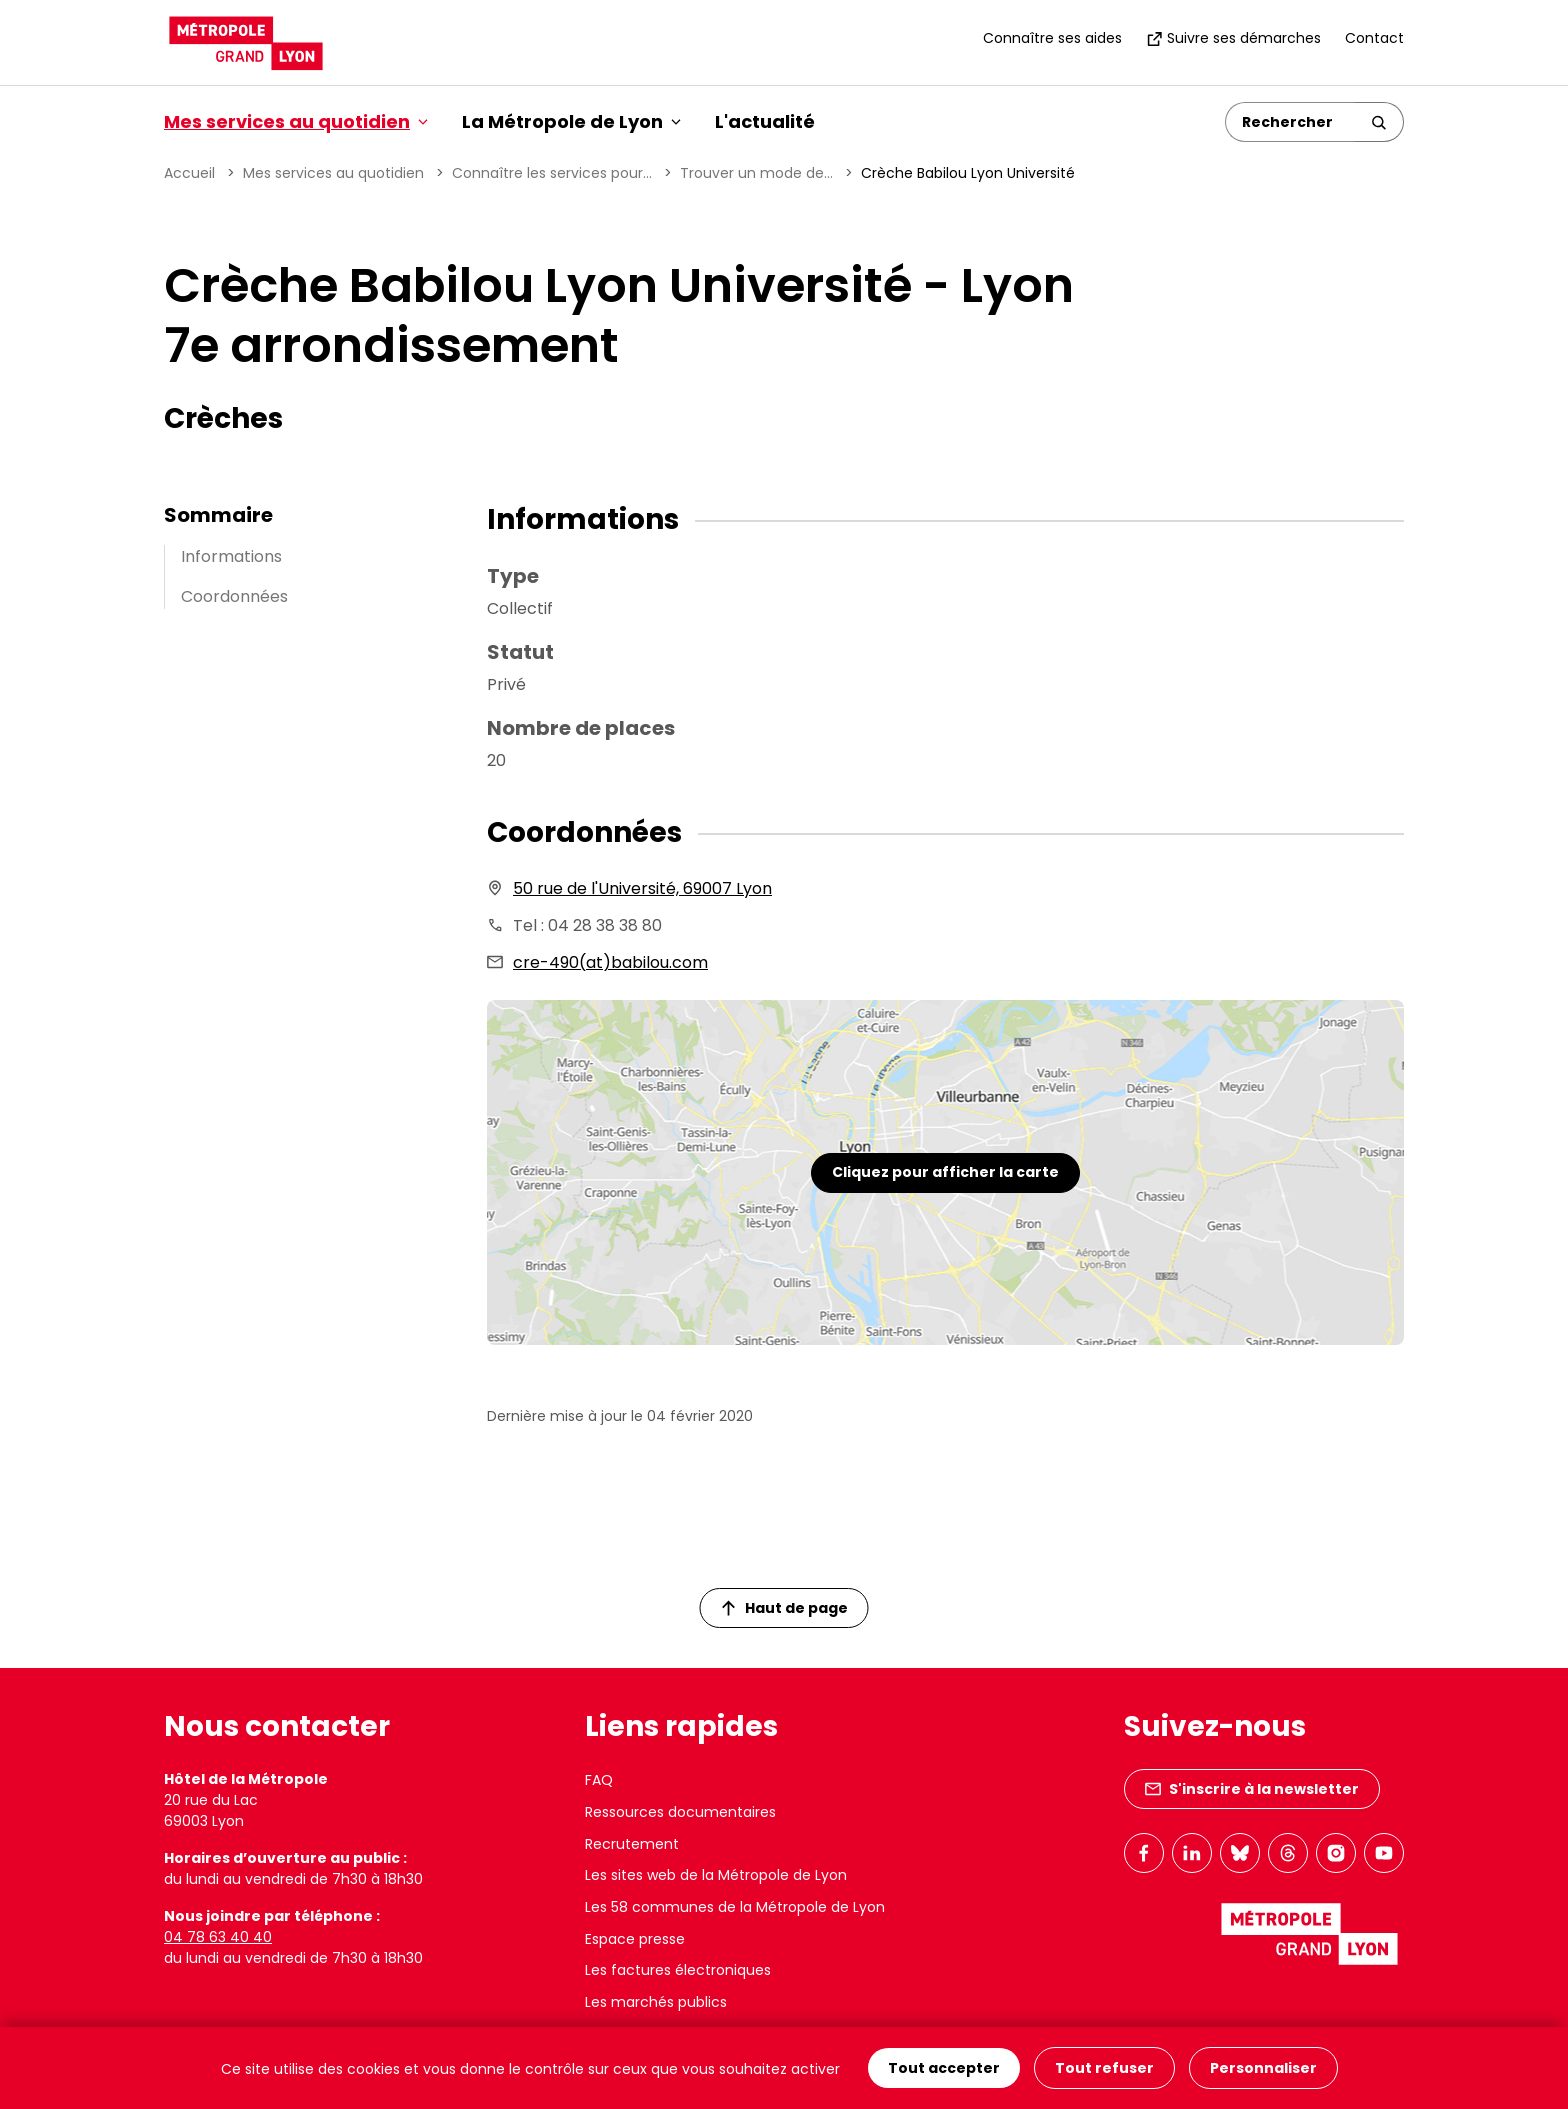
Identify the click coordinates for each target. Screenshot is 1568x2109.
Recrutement (632, 1844)
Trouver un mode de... (756, 173)
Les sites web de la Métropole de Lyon (716, 1875)
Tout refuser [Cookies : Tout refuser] (1104, 2068)
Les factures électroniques (678, 1970)
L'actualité (765, 121)
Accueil (189, 173)
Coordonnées (234, 596)
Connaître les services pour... (552, 173)
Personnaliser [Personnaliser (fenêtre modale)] (1263, 2068)
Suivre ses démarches (1233, 38)
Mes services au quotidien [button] (296, 121)
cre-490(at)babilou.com (610, 962)
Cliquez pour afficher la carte (945, 1172)
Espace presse (635, 1939)
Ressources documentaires (680, 1812)
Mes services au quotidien (333, 173)
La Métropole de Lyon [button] (571, 121)
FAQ (599, 1780)
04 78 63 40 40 (218, 1937)
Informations (231, 556)
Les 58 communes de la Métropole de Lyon (735, 1907)
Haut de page (785, 1608)
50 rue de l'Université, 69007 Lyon (642, 888)
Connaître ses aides (1052, 38)
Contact (1374, 38)
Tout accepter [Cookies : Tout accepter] (944, 2068)
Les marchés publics (656, 2002)
